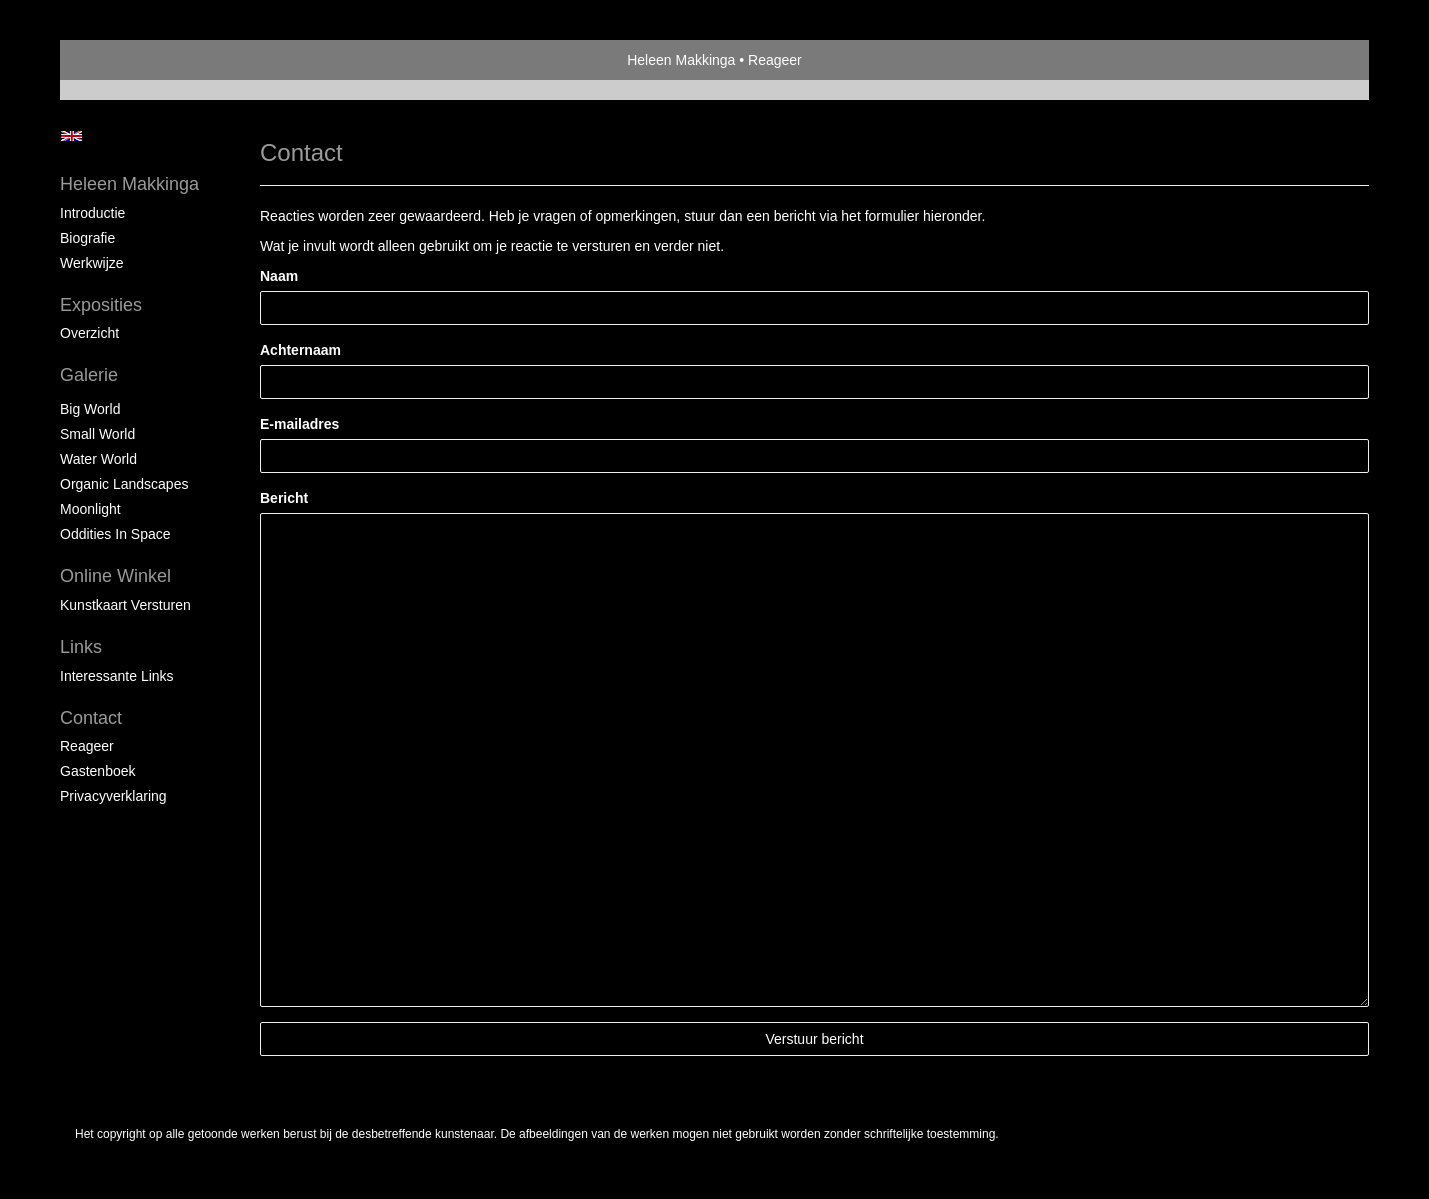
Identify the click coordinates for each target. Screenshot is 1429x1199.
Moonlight (90, 509)
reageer (87, 746)
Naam (279, 276)
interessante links (117, 676)
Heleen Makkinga (681, 60)
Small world (97, 434)
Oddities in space (115, 534)
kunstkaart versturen (125, 605)
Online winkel (115, 576)
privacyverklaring (113, 796)
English (71, 136)
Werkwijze (92, 263)
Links (81, 647)
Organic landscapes (124, 484)
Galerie (89, 375)
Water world (98, 459)
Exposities (101, 305)
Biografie (87, 238)
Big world (90, 409)
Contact (91, 718)
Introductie (92, 213)
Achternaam (300, 350)
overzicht (89, 333)
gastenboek (98, 771)
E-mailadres (299, 424)
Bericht (284, 498)
